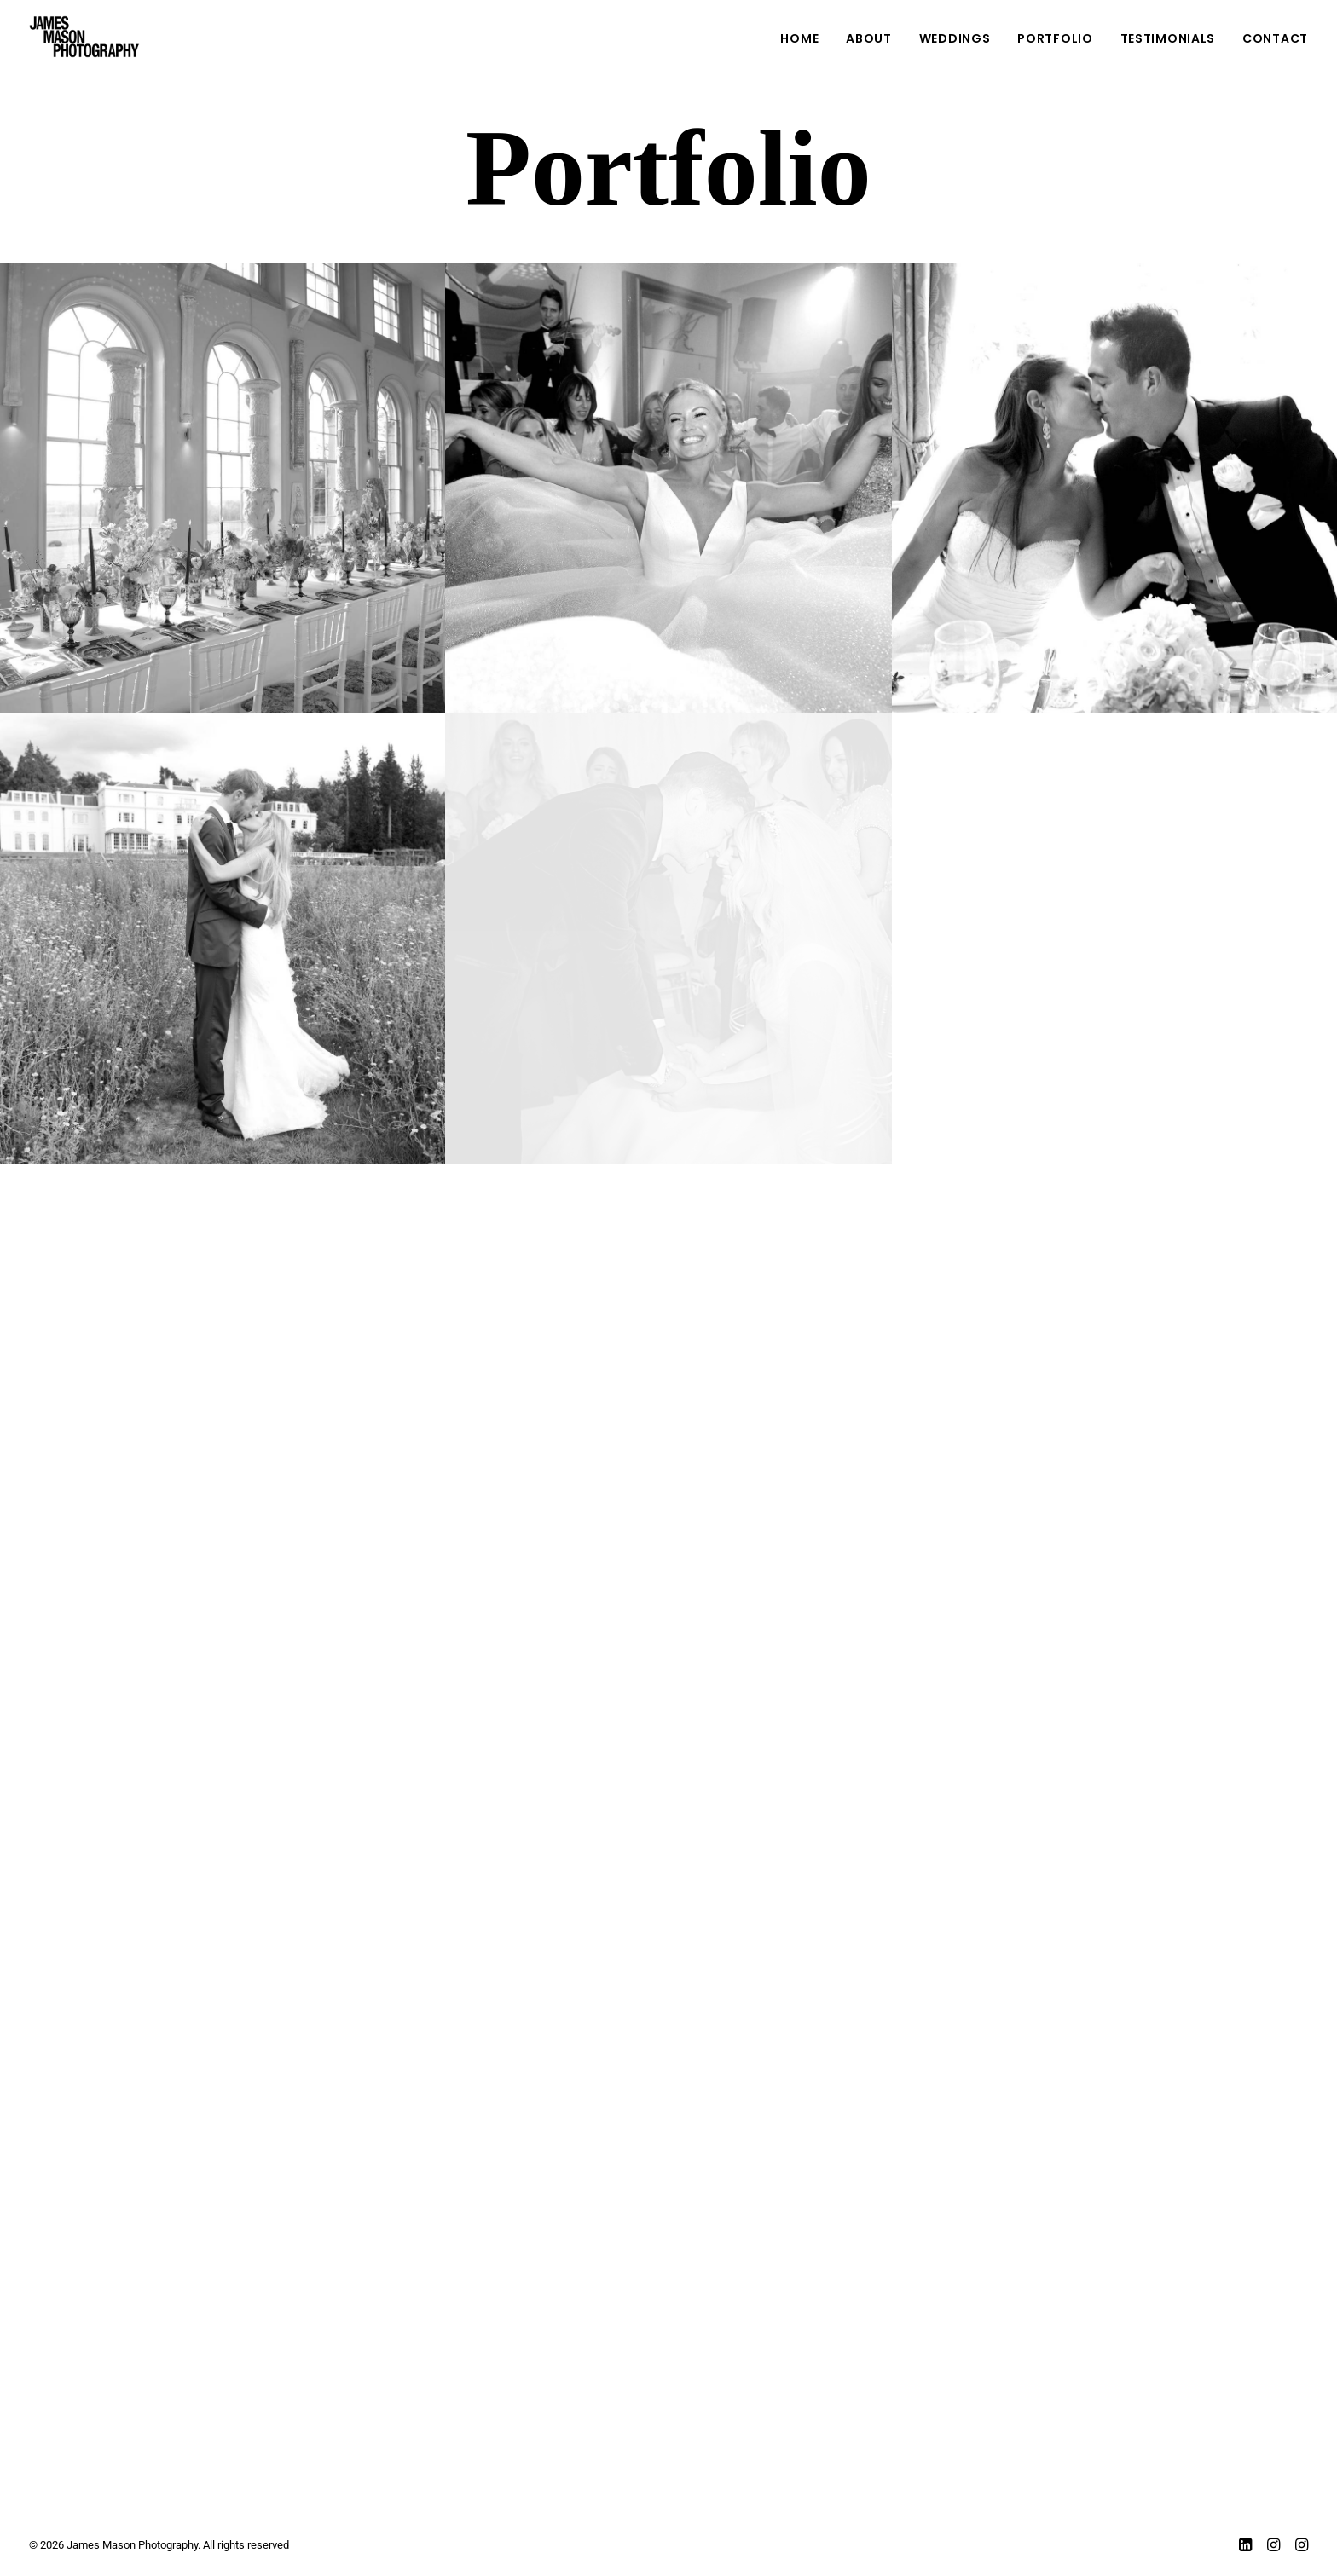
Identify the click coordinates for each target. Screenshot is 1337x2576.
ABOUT (869, 38)
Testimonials (1167, 38)
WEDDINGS (955, 38)
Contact (1275, 38)
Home (799, 38)
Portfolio (1054, 38)
